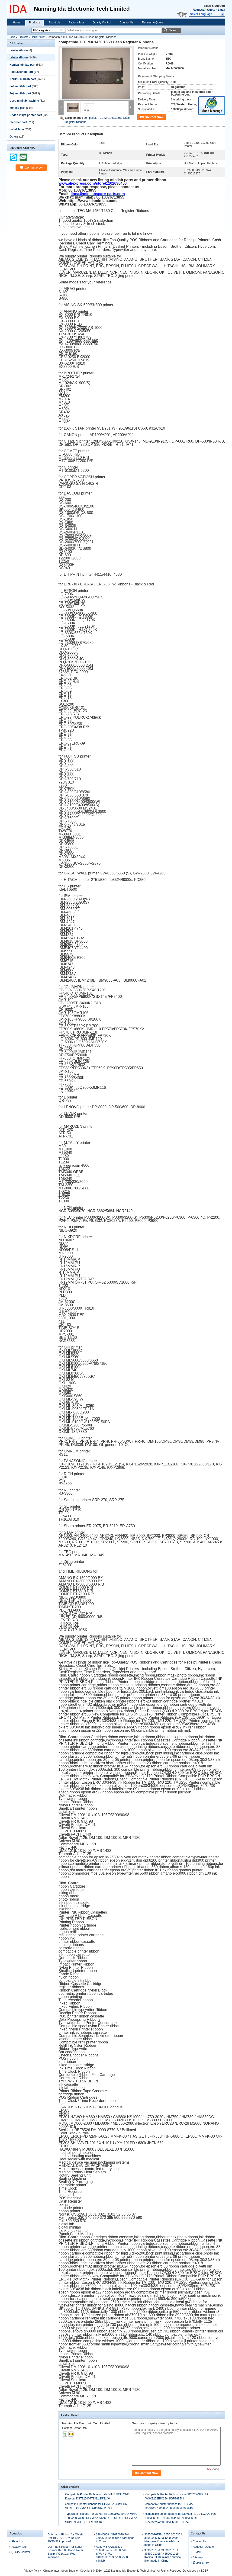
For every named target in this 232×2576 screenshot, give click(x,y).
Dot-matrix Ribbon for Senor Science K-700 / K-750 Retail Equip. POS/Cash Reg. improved (65, 2552)
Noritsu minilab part (23, 79)
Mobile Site (201, 2563)
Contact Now (154, 117)
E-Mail (197, 2552)
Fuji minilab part (20, 93)
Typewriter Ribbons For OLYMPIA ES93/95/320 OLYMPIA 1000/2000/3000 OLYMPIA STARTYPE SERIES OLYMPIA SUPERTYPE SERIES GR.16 (101, 2518)
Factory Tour (76, 22)
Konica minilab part (22, 64)
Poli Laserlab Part (21, 72)
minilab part (17, 107)
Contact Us (126, 22)
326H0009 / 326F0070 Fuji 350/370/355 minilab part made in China (115, 2538)
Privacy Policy (32, 2570)
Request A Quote (204, 9)
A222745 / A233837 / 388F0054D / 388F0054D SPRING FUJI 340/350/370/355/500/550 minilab (112, 2553)
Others (14, 136)
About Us (54, 22)
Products (34, 22)
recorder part (18, 122)
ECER (204, 2570)
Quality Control (102, 22)
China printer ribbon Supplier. (61, 2570)
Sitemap (198, 2557)
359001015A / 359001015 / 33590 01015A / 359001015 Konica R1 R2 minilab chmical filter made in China (162, 2555)
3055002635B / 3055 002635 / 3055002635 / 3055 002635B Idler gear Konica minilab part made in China (163, 2540)
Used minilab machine (24, 100)
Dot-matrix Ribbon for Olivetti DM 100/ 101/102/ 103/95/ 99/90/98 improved (65, 2538)
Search (173, 30)
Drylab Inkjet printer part (26, 115)
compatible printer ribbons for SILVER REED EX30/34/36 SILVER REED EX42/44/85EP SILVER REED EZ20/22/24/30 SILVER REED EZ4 (180, 2518)
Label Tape (17, 129)
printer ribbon (38, 37)
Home (16, 22)
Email (221, 9)
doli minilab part (20, 86)
